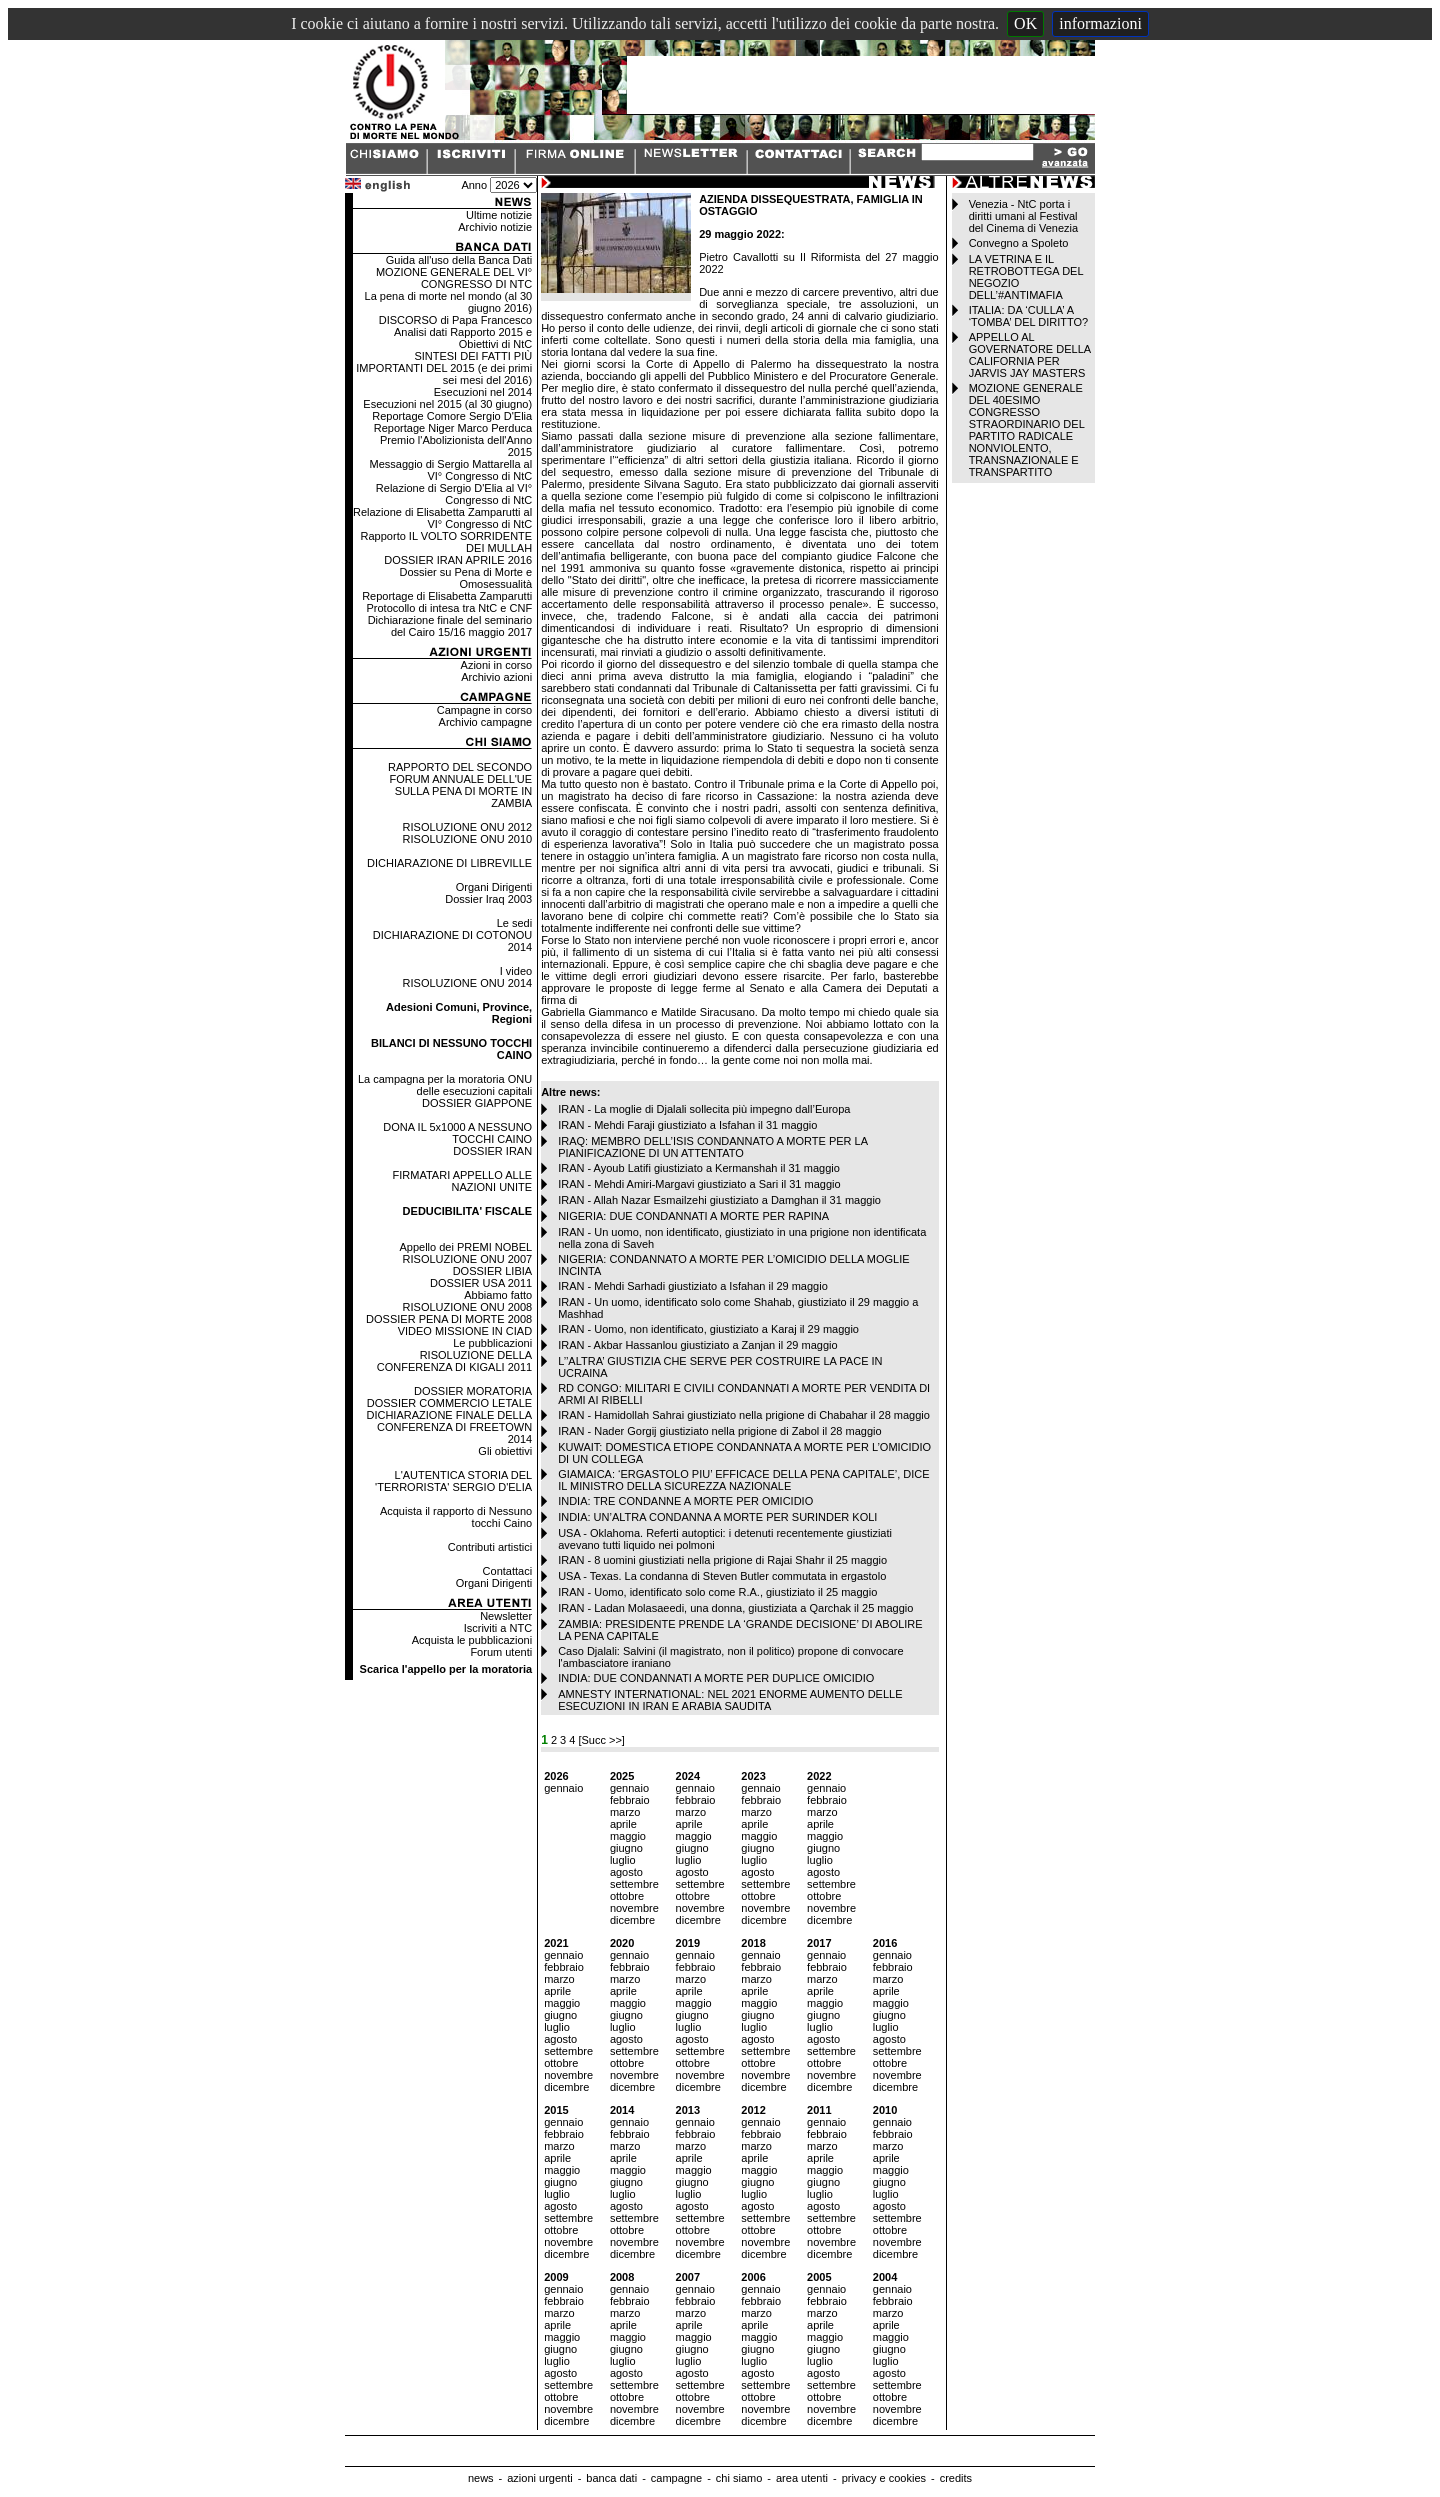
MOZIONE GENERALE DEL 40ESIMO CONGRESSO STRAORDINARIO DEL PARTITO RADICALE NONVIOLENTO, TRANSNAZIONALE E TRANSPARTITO (1027, 430)
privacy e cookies (884, 2478)
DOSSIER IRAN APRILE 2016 (458, 560)
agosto (626, 1872)
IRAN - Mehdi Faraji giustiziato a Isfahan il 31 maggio (687, 1125)
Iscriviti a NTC (498, 1628)
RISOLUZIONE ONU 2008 (468, 1307)
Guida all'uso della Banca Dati (459, 260)
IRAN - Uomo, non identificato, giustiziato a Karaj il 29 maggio (708, 1329)
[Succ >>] (601, 1740)
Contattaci (508, 1571)
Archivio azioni (496, 677)
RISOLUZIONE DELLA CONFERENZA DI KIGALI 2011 (454, 1361)
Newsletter (506, 1616)
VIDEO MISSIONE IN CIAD (465, 1331)
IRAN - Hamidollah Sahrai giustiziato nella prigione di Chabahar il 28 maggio (744, 1415)
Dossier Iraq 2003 (488, 899)
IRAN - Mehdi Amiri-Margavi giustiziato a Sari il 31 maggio (699, 1184)
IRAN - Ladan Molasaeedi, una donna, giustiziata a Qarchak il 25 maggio (735, 1608)
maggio (628, 1836)
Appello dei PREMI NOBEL (465, 1247)
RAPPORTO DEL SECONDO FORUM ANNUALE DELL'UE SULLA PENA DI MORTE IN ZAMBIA (460, 785)
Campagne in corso (484, 710)
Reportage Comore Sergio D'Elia (452, 416)
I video (516, 971)
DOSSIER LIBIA (492, 1271)
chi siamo (739, 2478)
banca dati (611, 2478)
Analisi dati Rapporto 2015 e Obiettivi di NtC (463, 338)
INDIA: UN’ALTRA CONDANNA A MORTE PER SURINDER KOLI (717, 1517)
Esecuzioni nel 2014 (483, 392)
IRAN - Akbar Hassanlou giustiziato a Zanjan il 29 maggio (697, 1345)
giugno (626, 1848)
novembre (634, 1908)
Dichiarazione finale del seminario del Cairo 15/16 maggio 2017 (450, 626)
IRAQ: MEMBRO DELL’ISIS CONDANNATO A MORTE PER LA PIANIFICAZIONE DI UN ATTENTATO (712, 1147)
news (481, 2478)
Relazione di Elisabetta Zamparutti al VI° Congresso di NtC (442, 518)
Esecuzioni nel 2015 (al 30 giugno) (447, 404)
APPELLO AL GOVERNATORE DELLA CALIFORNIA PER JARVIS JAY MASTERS (1030, 355)
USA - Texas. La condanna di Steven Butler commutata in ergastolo (722, 1576)
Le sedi (514, 923)
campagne (676, 2478)
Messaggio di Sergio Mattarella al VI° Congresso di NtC (451, 470)
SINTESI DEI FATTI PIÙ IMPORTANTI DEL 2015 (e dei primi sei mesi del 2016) (444, 368)
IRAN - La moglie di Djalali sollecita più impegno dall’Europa (704, 1109)
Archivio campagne (486, 722)
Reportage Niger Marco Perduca (453, 428)
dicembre (632, 1920)
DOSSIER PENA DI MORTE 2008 (449, 1319)
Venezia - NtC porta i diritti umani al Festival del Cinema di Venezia (1023, 216)
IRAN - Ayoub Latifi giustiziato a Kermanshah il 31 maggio (699, 1168)
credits (956, 2478)
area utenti (802, 2478)
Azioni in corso (497, 665)
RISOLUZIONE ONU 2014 (468, 983)
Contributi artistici (490, 1547)
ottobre (627, 1896)
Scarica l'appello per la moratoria (446, 1669)
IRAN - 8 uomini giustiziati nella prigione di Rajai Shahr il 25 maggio (722, 1560)
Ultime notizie (499, 215)
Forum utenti (501, 1652)
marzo (625, 1812)
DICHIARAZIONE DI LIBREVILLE (449, 863)
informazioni (1100, 23)
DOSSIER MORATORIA (473, 1391)
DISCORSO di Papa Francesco (455, 320)
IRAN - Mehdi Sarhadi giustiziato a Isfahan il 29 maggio (693, 1286)
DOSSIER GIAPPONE (477, 1103)
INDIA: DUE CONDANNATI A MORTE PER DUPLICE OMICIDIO (716, 1678)
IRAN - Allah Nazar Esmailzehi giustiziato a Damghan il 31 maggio (719, 1200)
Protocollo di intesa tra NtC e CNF (449, 608)
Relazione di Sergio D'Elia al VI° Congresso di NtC (454, 494)
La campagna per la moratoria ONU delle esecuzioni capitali (445, 1085)
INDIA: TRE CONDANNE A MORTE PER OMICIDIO (685, 1501)
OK (1025, 23)
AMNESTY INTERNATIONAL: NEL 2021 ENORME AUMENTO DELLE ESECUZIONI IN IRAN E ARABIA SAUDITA (730, 1700)
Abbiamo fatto (498, 1295)
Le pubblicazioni (492, 1343)
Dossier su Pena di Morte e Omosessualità (465, 578)
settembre (634, 1884)
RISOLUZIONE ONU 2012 (468, 827)
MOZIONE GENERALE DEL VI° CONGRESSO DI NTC (454, 278)
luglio (623, 1860)
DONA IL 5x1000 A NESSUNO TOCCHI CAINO (457, 1133)
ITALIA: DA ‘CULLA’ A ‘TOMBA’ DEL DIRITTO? (1029, 316)
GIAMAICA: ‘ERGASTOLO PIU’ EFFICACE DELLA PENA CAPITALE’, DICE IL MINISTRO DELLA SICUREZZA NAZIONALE (743, 1480)
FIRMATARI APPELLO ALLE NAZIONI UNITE (463, 1181)
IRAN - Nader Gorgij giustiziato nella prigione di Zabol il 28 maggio (719, 1431)
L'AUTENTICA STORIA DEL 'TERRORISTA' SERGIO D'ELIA (453, 1481)
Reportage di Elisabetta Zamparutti (447, 596)
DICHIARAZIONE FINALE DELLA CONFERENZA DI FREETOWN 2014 (449, 1427)
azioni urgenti (539, 2478)
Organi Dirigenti (494, 887)
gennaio (563, 1788)
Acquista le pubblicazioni (472, 1640)
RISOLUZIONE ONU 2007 (468, 1259)
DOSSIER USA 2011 (481, 1283)
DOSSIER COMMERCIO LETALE (449, 1403)
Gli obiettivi (505, 1451)
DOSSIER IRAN (492, 1151)
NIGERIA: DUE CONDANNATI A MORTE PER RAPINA (693, 1216)
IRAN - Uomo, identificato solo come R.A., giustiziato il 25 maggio (717, 1592)
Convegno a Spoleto (1019, 243)
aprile (623, 1824)
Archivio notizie (495, 227)
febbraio (630, 1800)
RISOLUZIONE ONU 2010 (468, 839)
